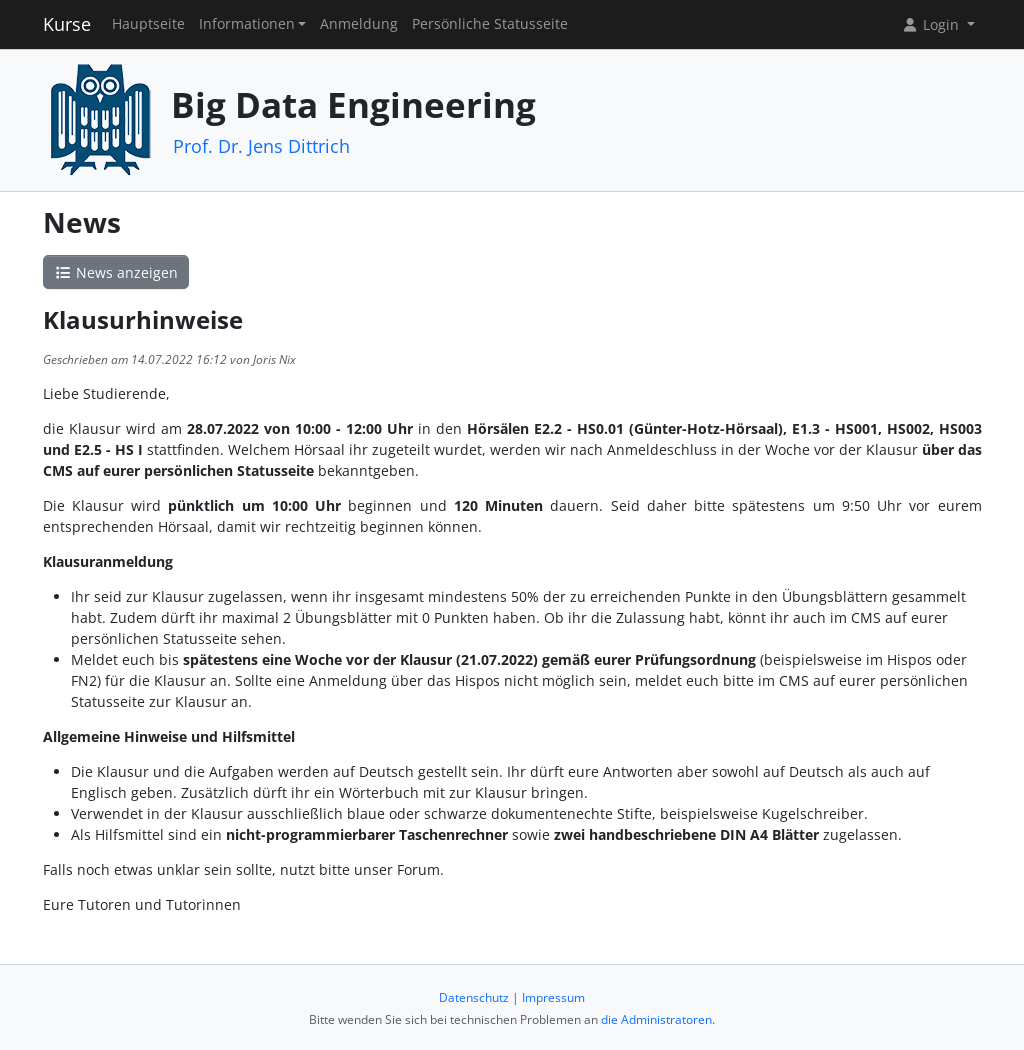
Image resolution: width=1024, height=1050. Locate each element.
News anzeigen (116, 272)
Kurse (67, 24)
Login (932, 24)
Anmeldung (359, 24)
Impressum (553, 997)
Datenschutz (474, 997)
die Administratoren (656, 1019)
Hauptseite (148, 24)
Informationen (247, 24)
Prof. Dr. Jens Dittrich (261, 146)
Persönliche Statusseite (490, 24)
